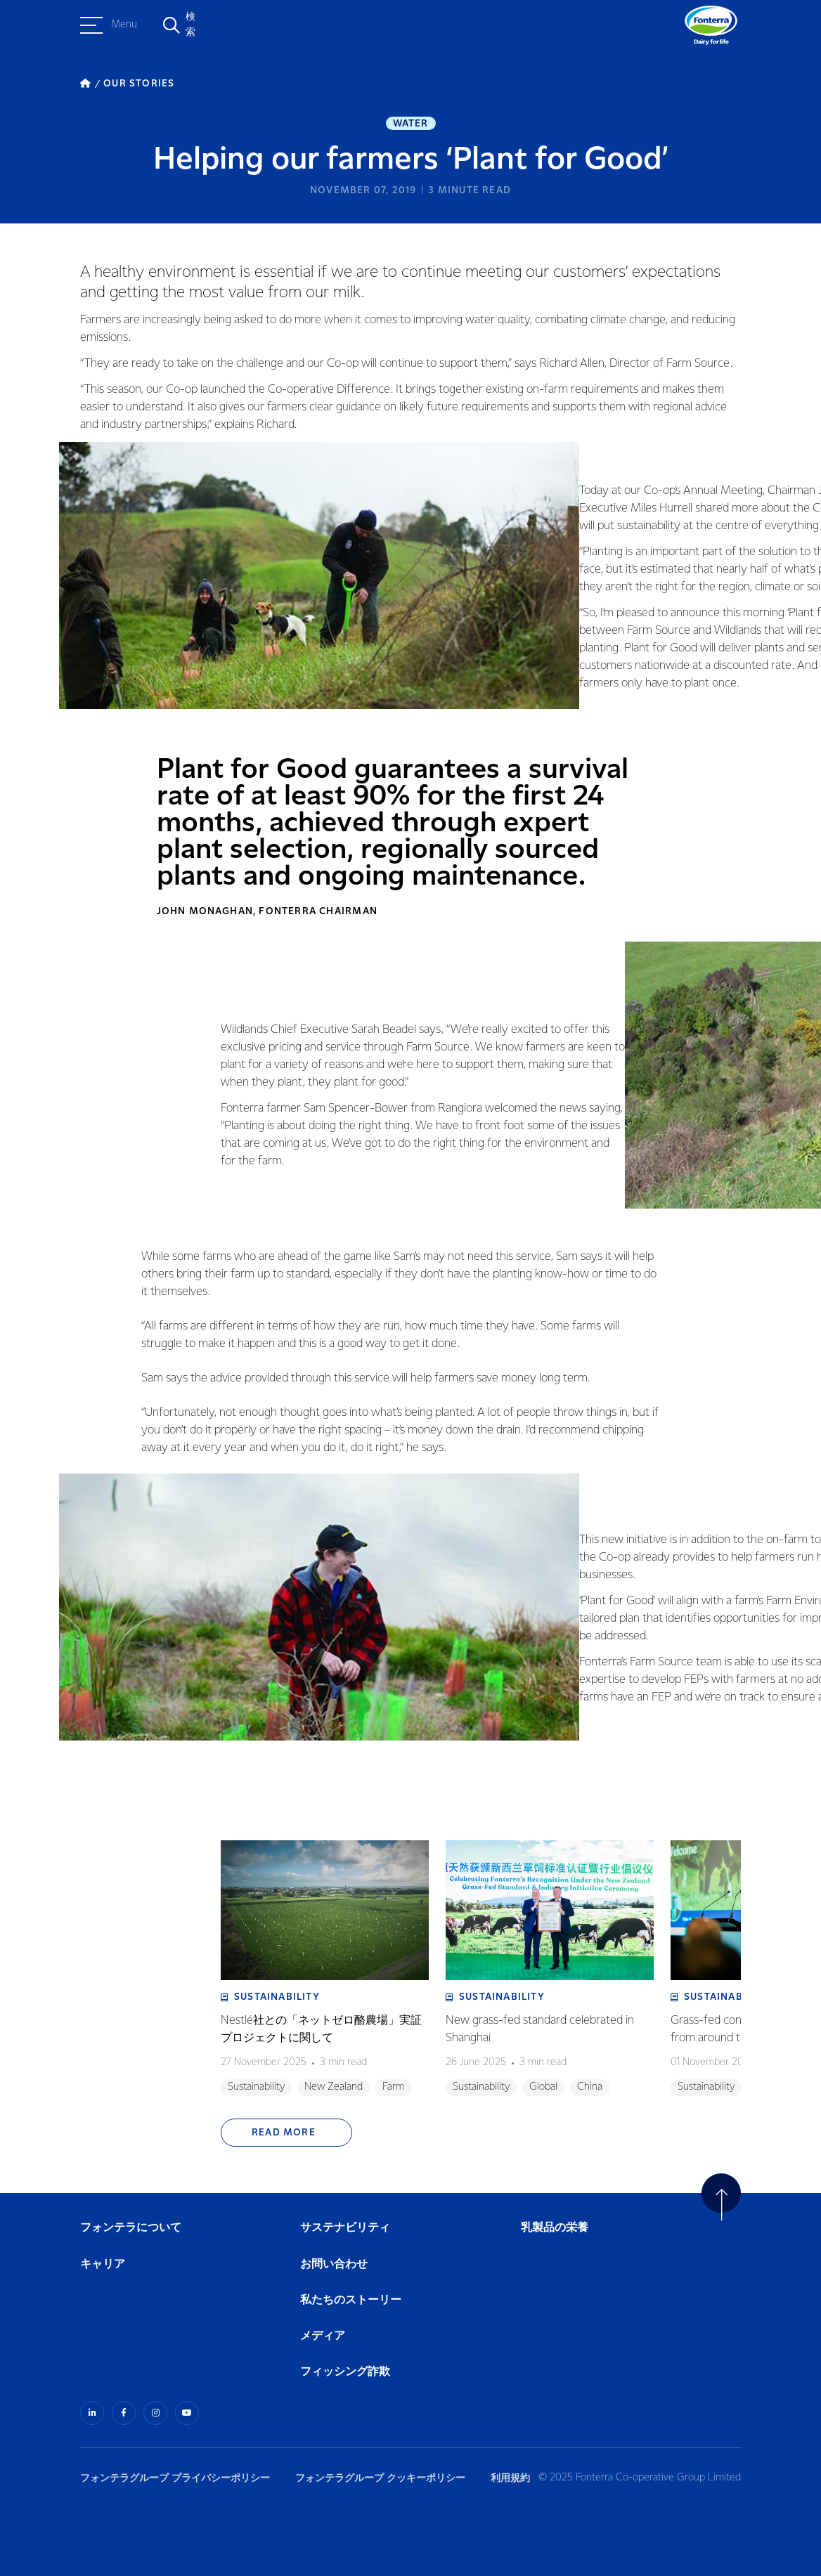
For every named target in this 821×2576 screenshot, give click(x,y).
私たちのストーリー (350, 2300)
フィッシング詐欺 (345, 2372)
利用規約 (510, 2478)
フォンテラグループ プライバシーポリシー (175, 2478)
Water (411, 124)
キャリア (103, 2264)
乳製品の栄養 (554, 2228)
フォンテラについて (130, 2228)
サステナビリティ (345, 2228)
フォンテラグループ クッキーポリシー (380, 2478)
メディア (322, 2336)
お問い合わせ (334, 2264)
